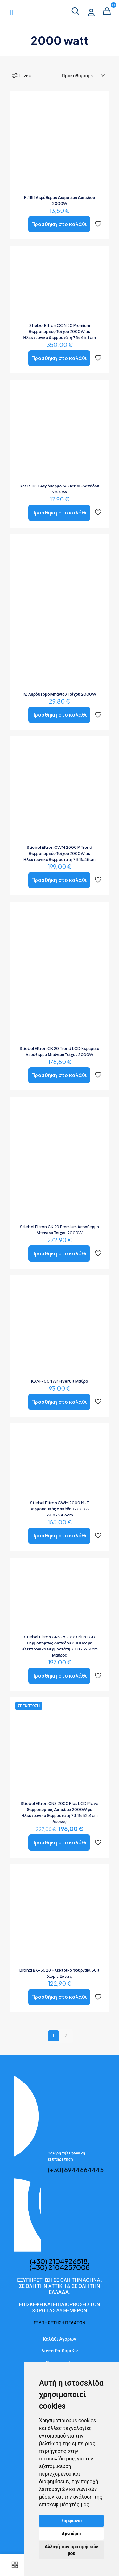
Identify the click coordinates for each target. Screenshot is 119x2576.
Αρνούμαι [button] (71, 2533)
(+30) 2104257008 (60, 2267)
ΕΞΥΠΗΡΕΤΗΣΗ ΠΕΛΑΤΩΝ (60, 2322)
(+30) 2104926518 (59, 2261)
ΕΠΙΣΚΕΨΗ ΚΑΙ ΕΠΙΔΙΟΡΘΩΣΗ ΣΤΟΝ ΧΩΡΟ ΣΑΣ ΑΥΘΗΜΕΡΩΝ (59, 2307)
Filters (21, 75)
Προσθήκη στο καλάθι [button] (59, 224)
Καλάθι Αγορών (59, 2339)
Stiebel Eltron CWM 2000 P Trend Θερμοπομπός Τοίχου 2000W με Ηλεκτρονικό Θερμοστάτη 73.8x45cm (59, 853)
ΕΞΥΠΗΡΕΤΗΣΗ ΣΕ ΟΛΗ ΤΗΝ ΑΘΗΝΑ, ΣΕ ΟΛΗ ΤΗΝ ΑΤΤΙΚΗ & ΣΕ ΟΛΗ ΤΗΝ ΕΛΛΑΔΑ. (59, 2285)
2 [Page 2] (65, 2035)
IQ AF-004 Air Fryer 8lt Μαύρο (59, 1381)
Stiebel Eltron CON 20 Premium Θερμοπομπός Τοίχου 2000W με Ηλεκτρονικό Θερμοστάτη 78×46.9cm (59, 331)
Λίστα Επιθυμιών (59, 2350)
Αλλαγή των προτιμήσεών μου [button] (71, 2550)
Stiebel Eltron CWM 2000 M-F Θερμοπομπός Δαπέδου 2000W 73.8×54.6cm (60, 1508)
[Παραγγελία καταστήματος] (85, 75)
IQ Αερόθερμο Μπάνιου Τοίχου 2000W (59, 694)
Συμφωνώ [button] (71, 2520)
